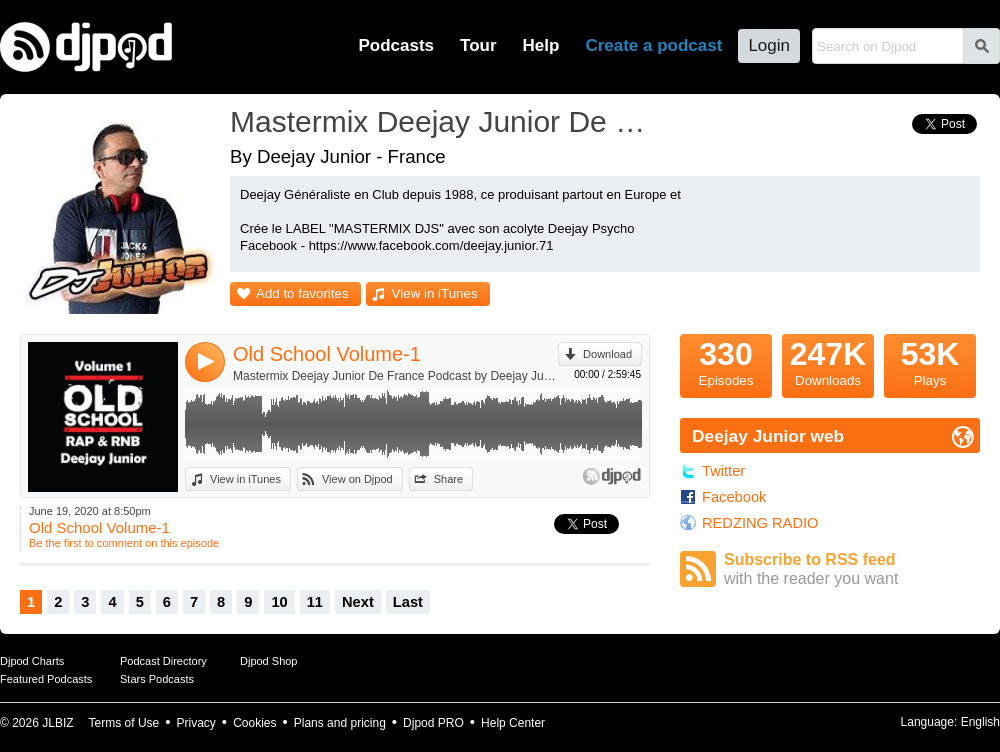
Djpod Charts (32, 661)
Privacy (196, 723)
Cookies (254, 723)
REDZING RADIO (760, 523)
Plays (930, 361)
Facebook (734, 497)
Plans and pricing (340, 723)
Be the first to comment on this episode (124, 543)
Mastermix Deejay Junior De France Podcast (445, 121)
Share (448, 479)
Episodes (726, 361)
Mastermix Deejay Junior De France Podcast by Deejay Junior (395, 376)
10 (279, 602)
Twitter (723, 471)
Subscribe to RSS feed (852, 569)
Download (607, 354)
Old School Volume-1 (327, 354)
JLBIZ (57, 723)
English (980, 722)
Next (358, 602)
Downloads (828, 361)
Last (408, 602)
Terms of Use (124, 723)
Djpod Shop (269, 661)
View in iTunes (435, 293)
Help (541, 45)
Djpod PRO (433, 723)
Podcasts (396, 45)
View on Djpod (357, 479)
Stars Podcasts (157, 679)
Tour (478, 45)
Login (769, 45)
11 (315, 602)
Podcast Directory (163, 661)
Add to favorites (302, 293)
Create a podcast (653, 45)
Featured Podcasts (46, 679)
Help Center (513, 723)
